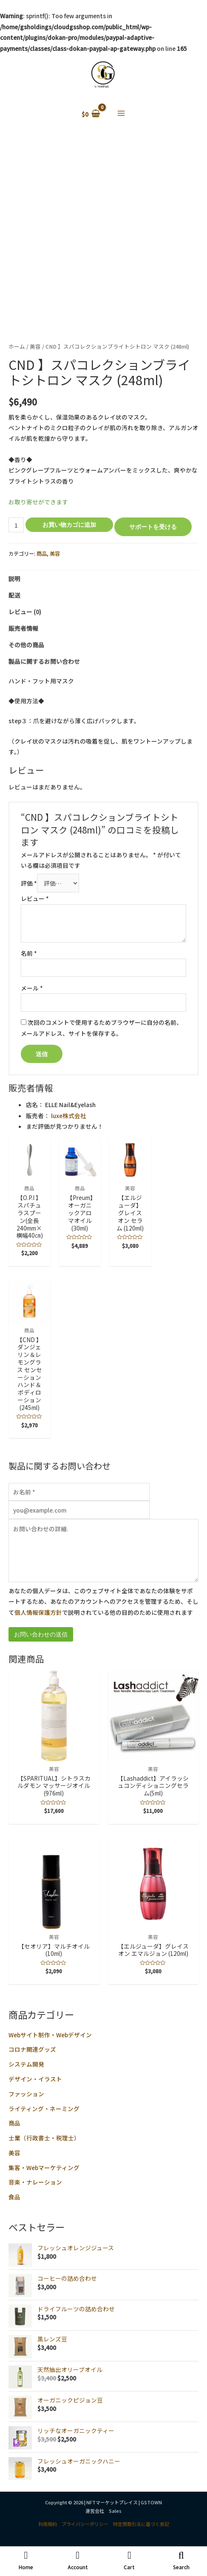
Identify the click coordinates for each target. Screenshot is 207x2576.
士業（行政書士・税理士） (44, 2138)
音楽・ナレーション (35, 2182)
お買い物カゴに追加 (69, 524)
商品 (14, 2123)
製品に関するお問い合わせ (44, 661)
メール (32, 988)
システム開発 (26, 2064)
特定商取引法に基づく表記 (141, 2523)
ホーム (17, 346)
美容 (14, 2152)
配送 (14, 595)
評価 (29, 883)
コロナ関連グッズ (32, 2049)
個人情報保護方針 (38, 1612)
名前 (29, 953)
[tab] (103, 579)
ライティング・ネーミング (44, 2108)
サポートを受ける (153, 527)
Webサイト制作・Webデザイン (50, 2035)
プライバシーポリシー (85, 2523)
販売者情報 (23, 628)
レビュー (35, 898)
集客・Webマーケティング (44, 2167)
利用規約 (47, 2523)
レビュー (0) (25, 611)
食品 (14, 2197)
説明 (14, 578)
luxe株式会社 (68, 1115)
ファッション (26, 2093)
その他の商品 (26, 645)
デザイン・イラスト (35, 2079)
